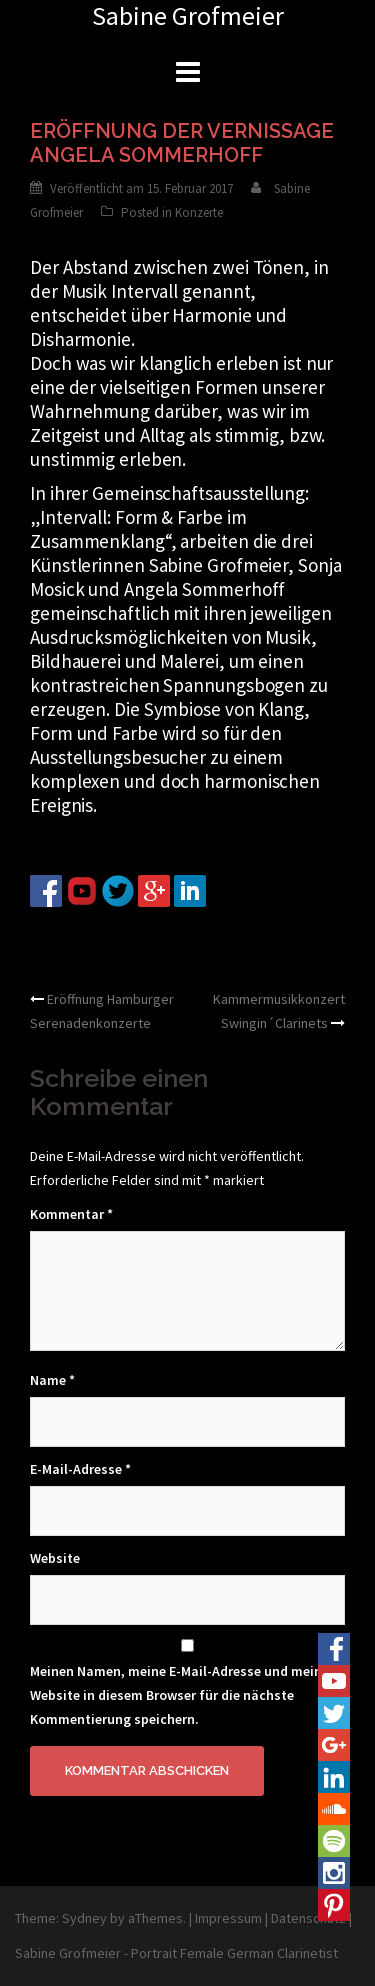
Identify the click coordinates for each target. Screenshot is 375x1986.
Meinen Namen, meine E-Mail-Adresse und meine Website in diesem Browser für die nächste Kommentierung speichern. (179, 1695)
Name (52, 1380)
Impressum (228, 1918)
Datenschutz (308, 1918)
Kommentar (71, 1214)
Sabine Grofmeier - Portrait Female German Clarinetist (176, 1953)
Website (55, 1558)
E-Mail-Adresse (80, 1469)
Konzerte (199, 212)
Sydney (84, 1918)
